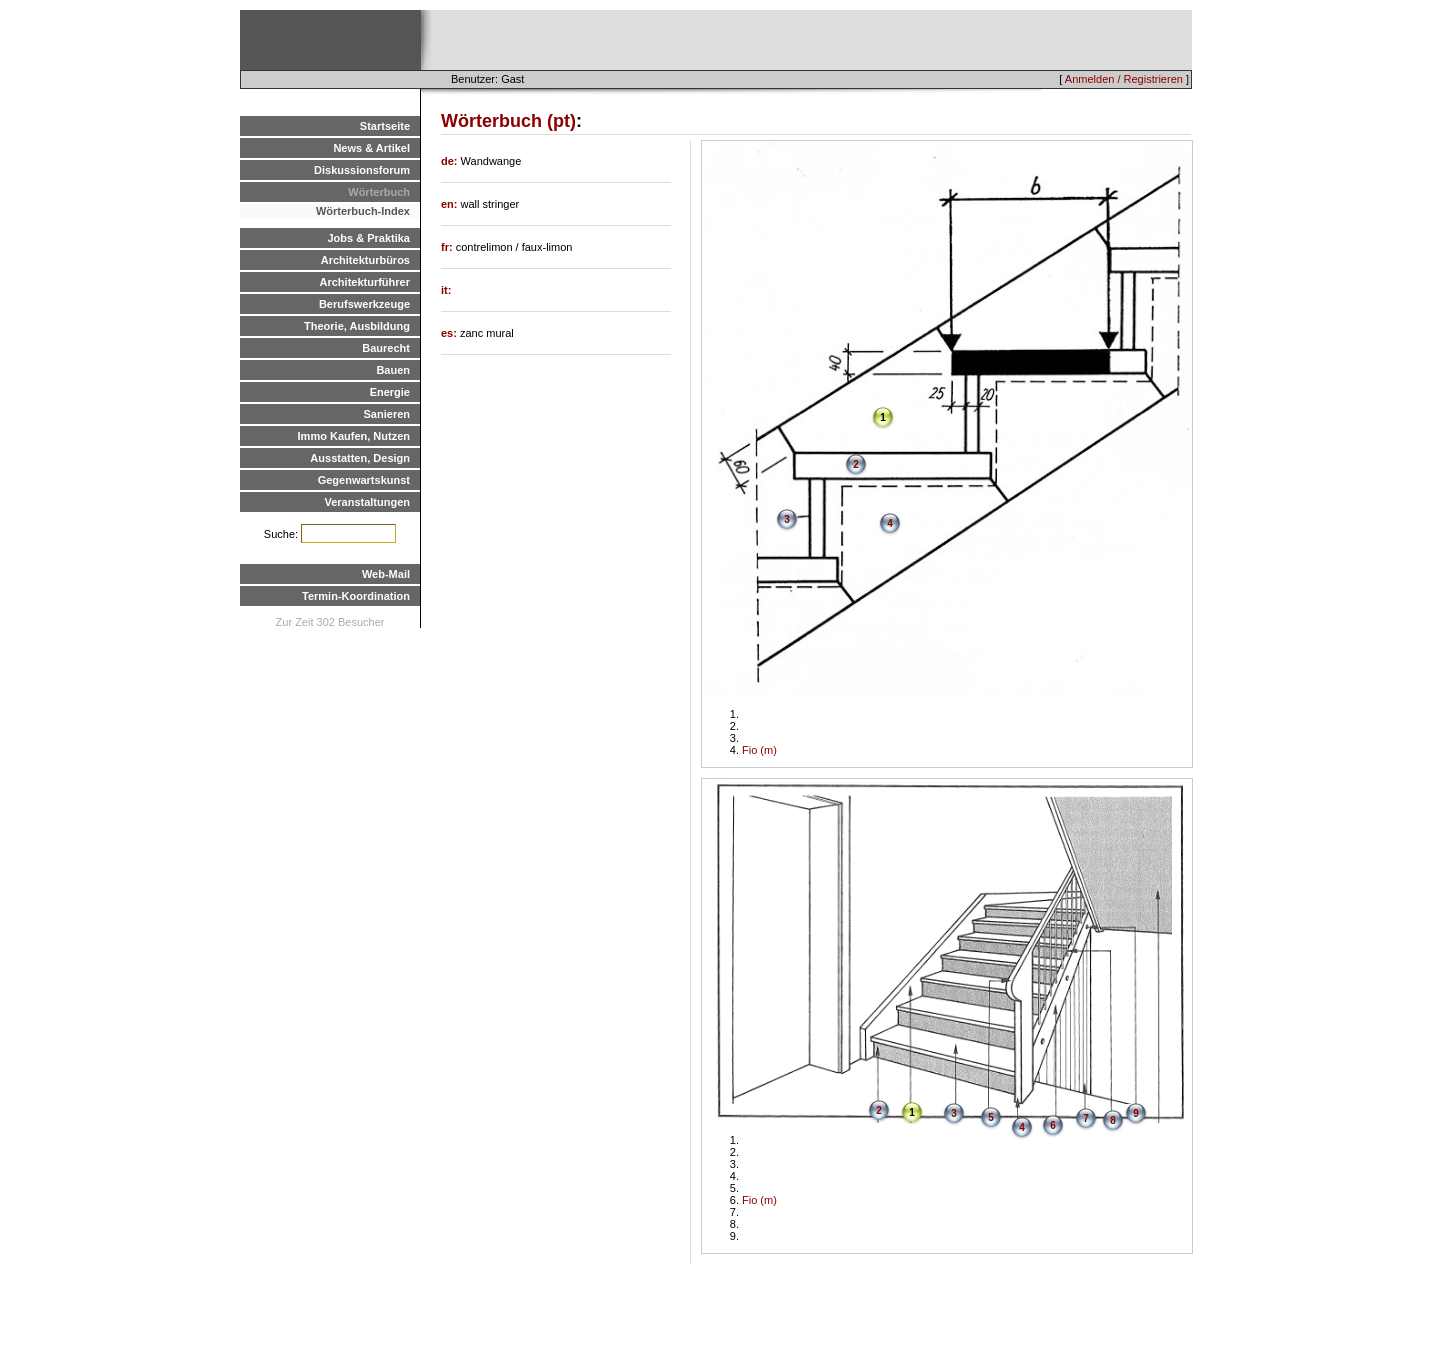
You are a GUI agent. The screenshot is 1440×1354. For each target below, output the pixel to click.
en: (451, 204)
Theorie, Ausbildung (357, 326)
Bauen (393, 370)
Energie (390, 392)
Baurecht (386, 348)
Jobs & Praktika (368, 238)
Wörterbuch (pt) (508, 121)
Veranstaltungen (367, 502)
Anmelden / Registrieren (1124, 79)
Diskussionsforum (362, 170)
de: (451, 161)
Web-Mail (386, 574)
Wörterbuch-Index (363, 211)
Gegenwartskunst (364, 480)
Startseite (385, 126)
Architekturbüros (365, 260)
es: (450, 333)
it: (446, 290)
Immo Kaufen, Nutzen (354, 436)
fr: (448, 247)
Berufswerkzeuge (364, 304)
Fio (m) (759, 750)
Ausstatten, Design (360, 458)
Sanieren (387, 414)
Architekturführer (365, 282)
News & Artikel (371, 148)
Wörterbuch (379, 192)
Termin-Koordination (356, 596)
